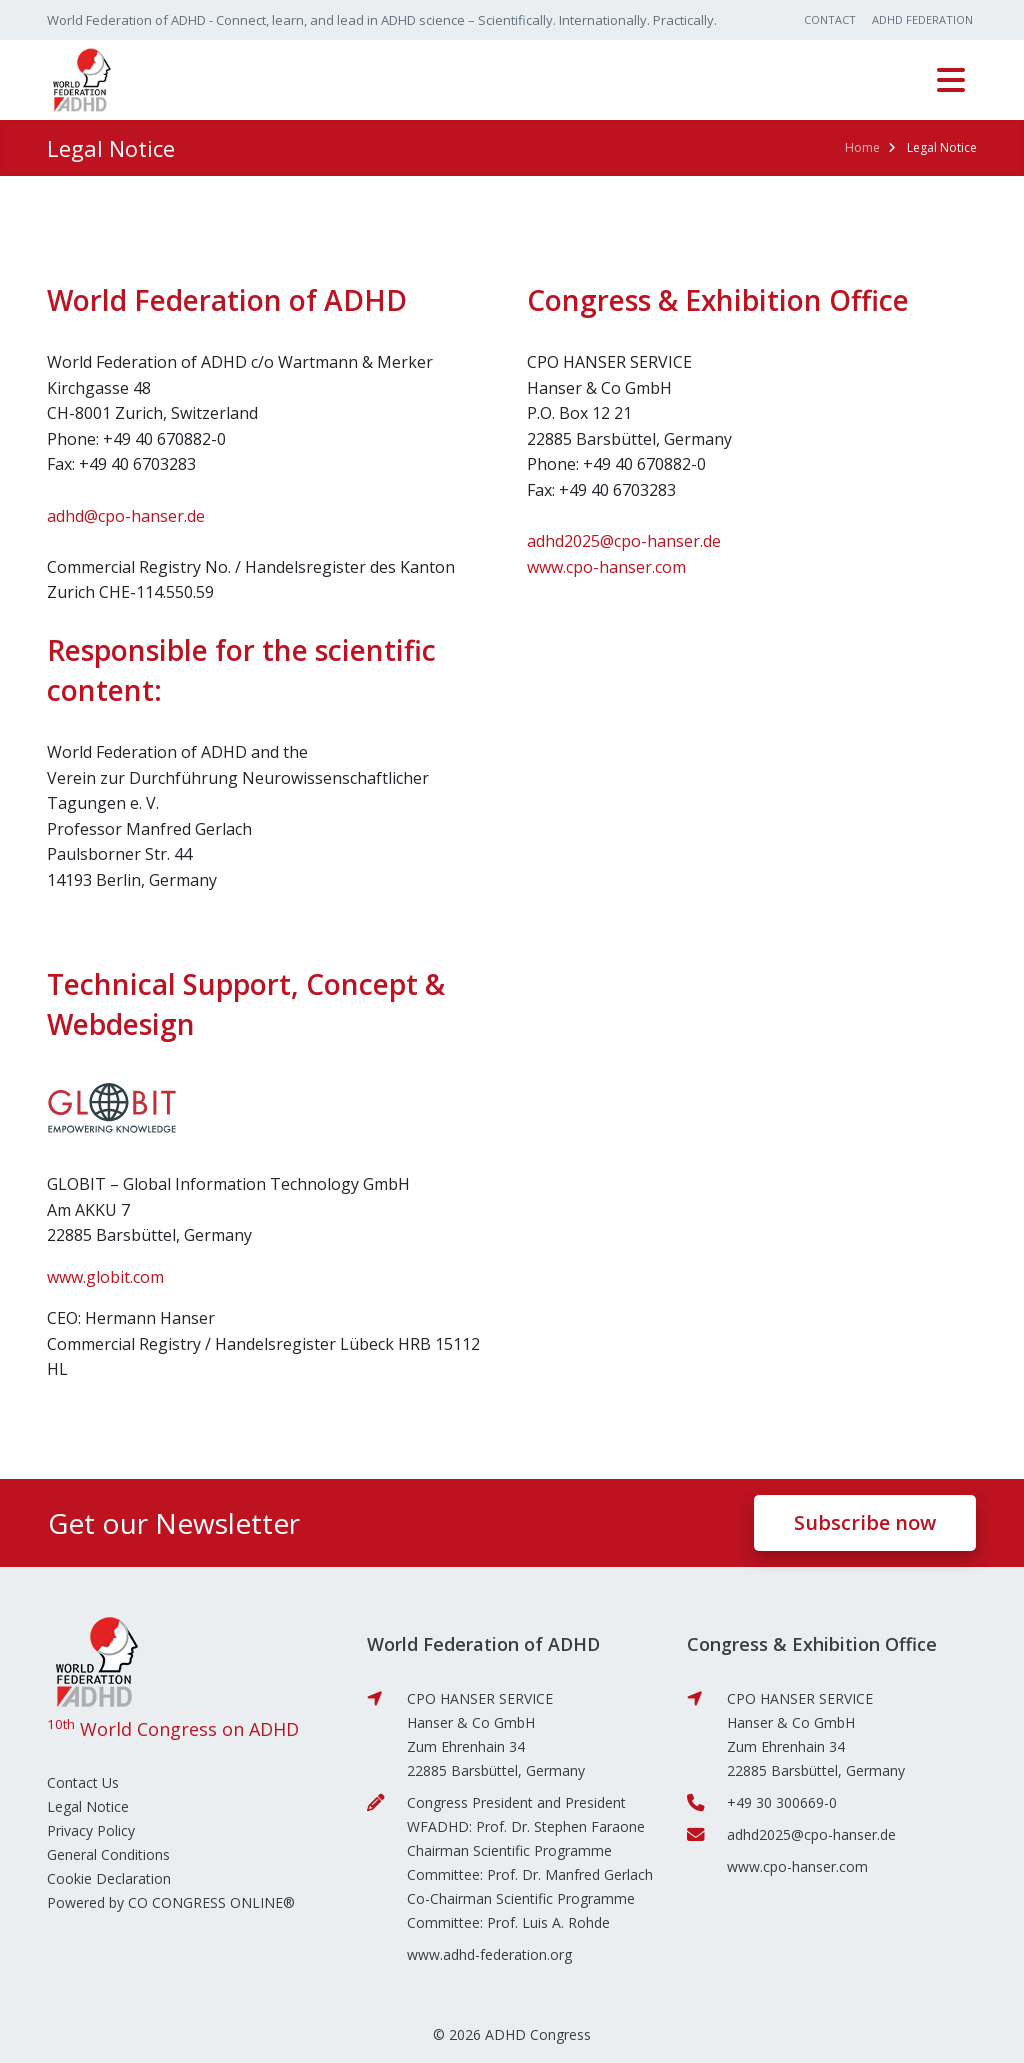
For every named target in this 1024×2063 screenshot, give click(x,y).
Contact (830, 19)
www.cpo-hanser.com (606, 567)
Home (862, 147)
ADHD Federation (922, 19)
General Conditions (108, 1854)
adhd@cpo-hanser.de (126, 516)
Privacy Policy (91, 1830)
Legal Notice (88, 1806)
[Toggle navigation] (951, 80)
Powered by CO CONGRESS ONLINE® (171, 1902)
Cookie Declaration (109, 1878)
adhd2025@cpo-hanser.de (624, 541)
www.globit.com (105, 1277)
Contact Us (83, 1782)
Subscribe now (865, 1522)
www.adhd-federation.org (489, 1954)
